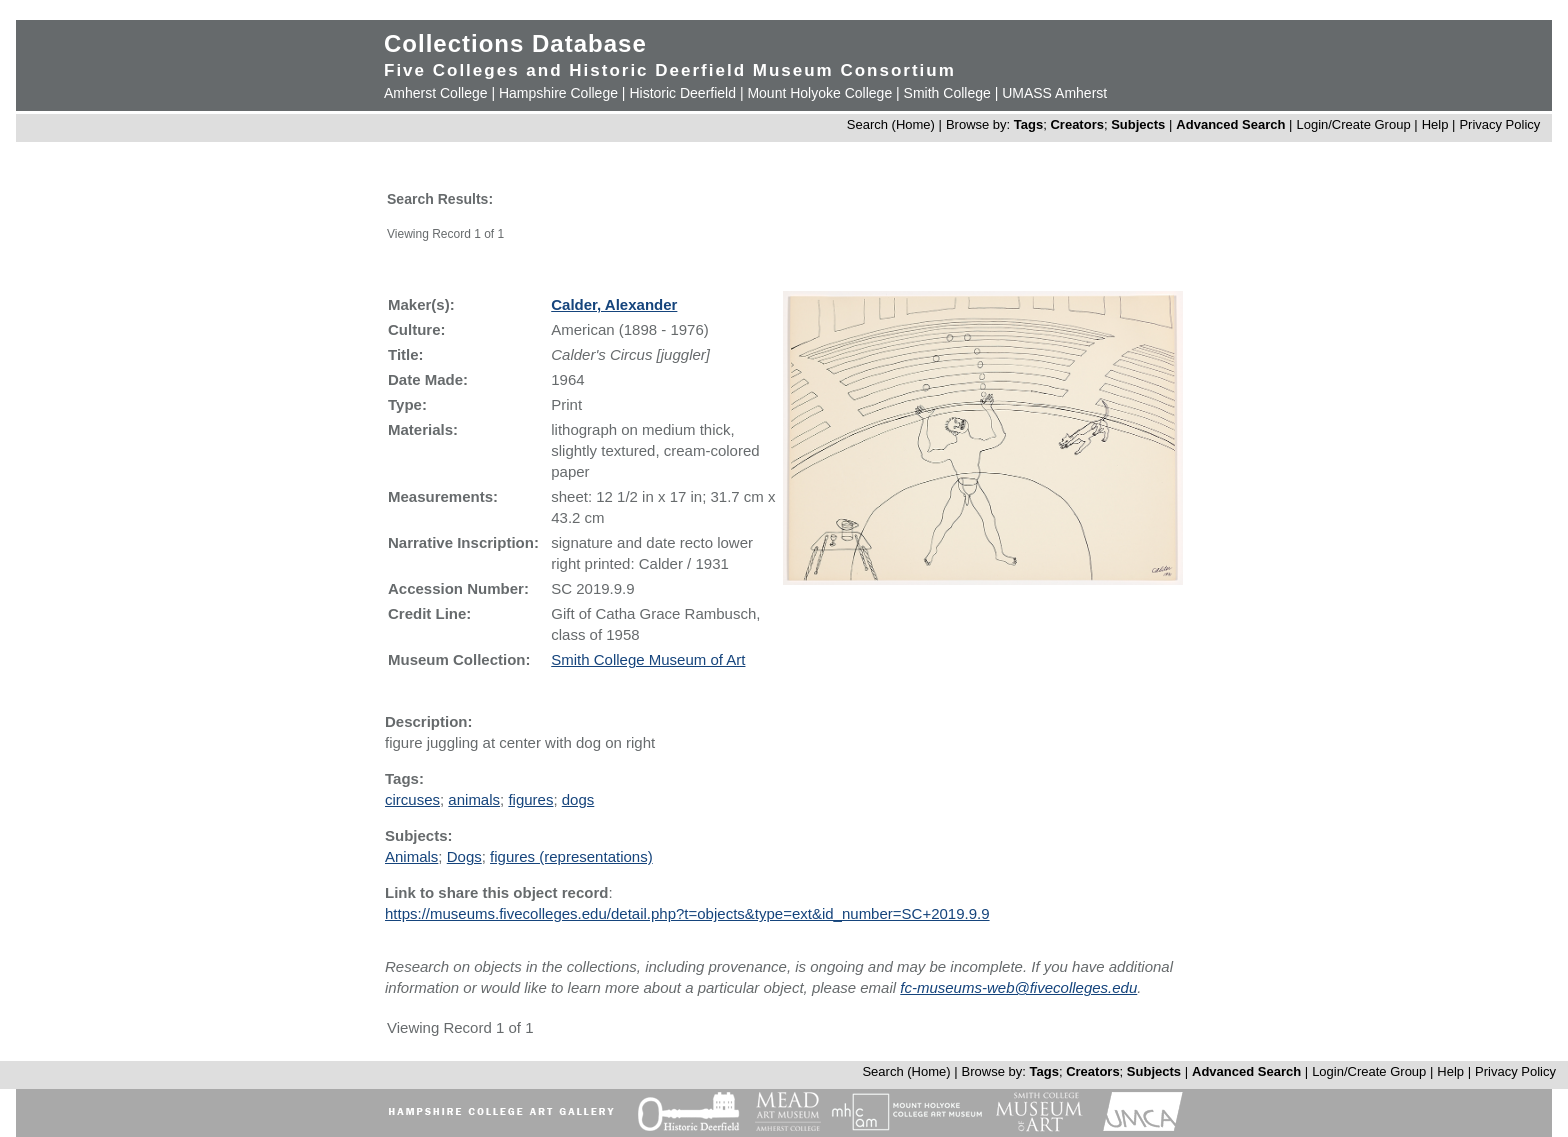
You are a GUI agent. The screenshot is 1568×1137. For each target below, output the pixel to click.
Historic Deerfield (682, 93)
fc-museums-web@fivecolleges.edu (1018, 987)
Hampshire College (558, 93)
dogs (578, 799)
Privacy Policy (1499, 124)
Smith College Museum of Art (648, 659)
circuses (412, 799)
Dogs (464, 856)
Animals (411, 856)
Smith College (947, 93)
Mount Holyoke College (819, 93)
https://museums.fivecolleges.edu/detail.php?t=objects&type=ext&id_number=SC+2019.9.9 (687, 913)
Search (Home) (891, 124)
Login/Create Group (1355, 124)
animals (474, 799)
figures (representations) (571, 856)
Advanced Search (1230, 124)
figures (530, 799)
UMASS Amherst (1054, 93)
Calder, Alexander (614, 304)
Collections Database (515, 43)
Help (1435, 124)
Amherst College (436, 93)
